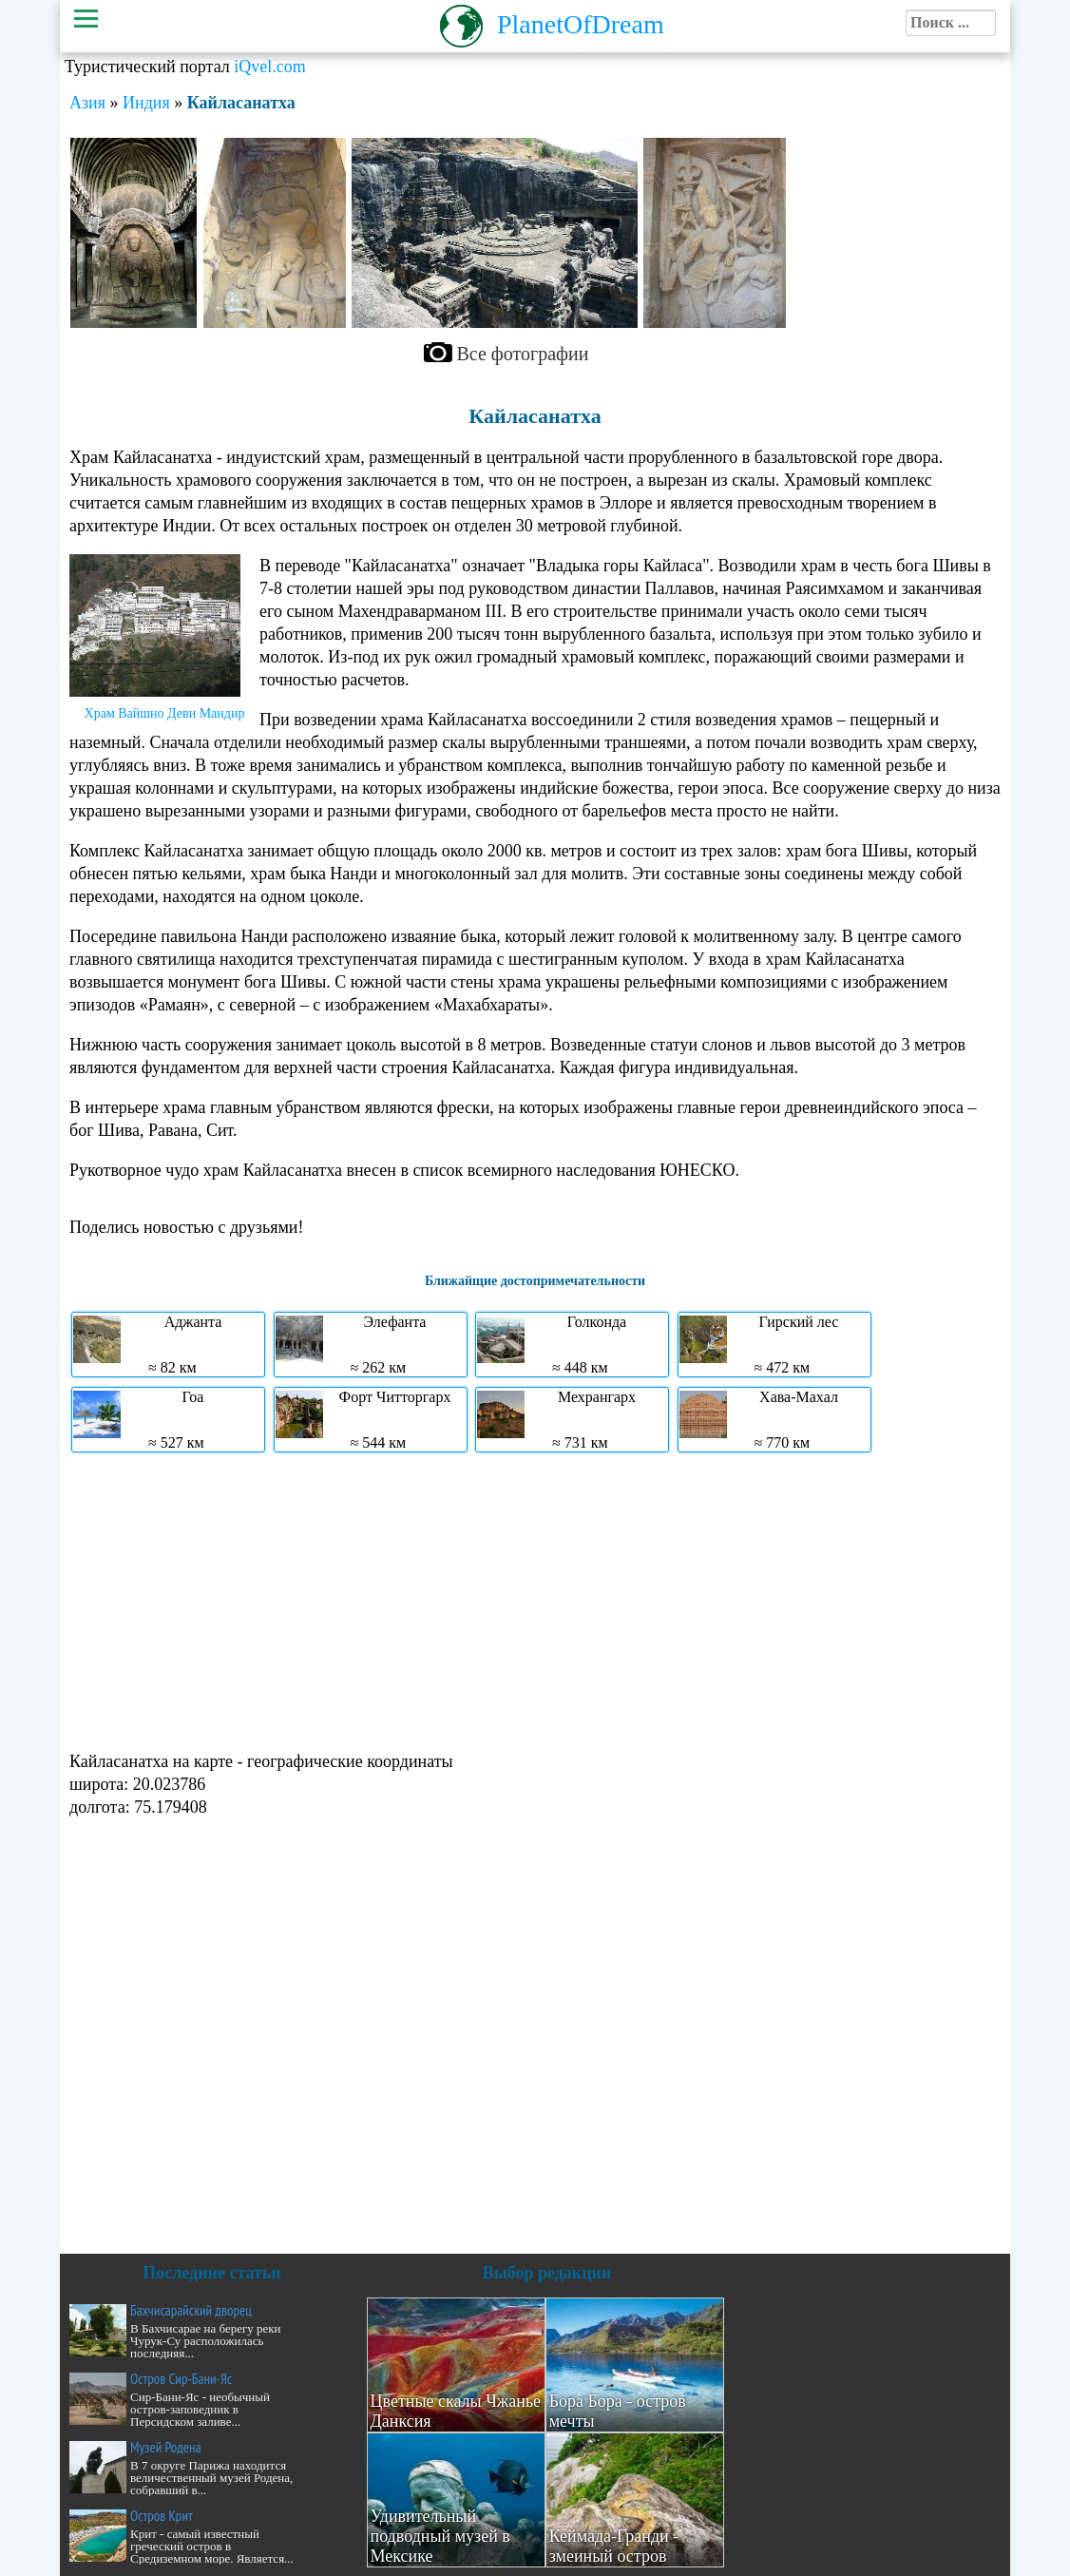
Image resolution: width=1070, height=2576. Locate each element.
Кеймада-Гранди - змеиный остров (614, 2546)
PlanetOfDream (580, 24)
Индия (146, 102)
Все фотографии (523, 353)
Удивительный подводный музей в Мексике (440, 2536)
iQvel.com (269, 66)
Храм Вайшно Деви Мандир (165, 713)
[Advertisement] (535, 1600)
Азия (87, 102)
